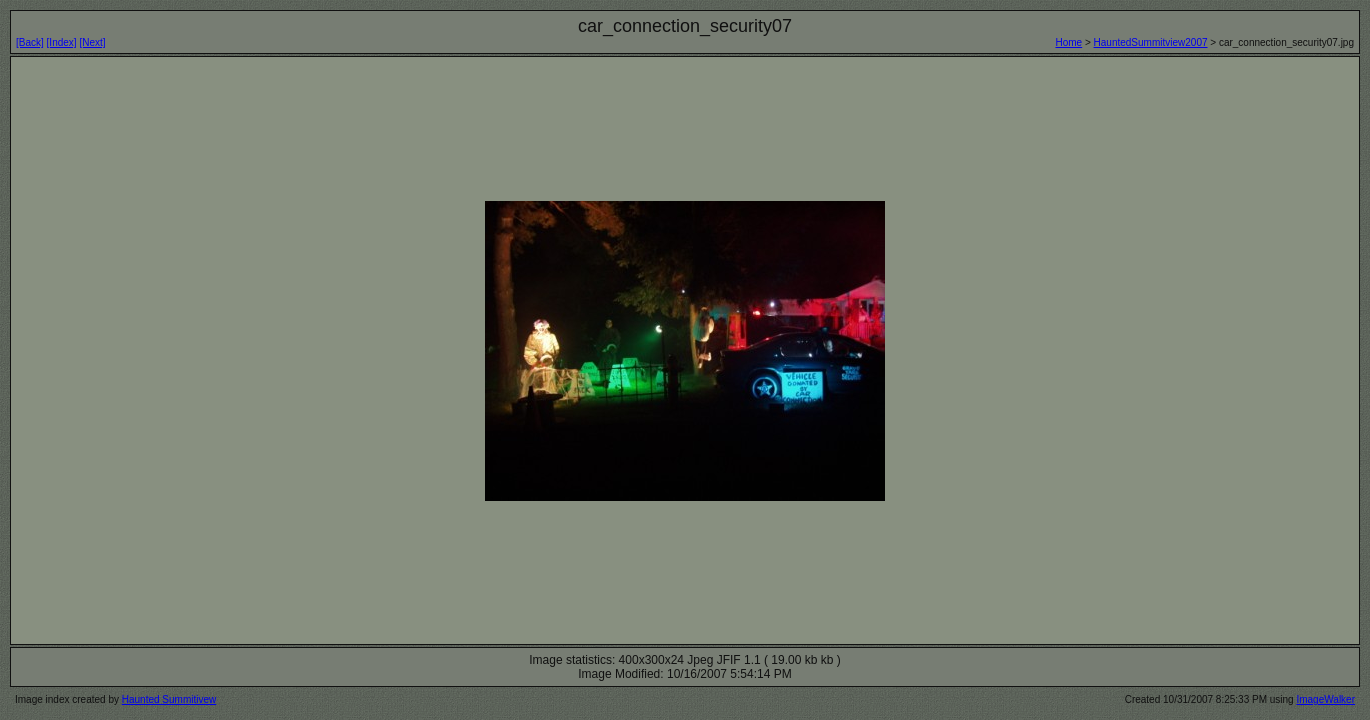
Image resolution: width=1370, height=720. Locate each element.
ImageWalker (1325, 699)
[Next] (92, 42)
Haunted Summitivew (169, 699)
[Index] (62, 42)
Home (1068, 42)
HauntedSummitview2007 (1151, 42)
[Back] (30, 42)
